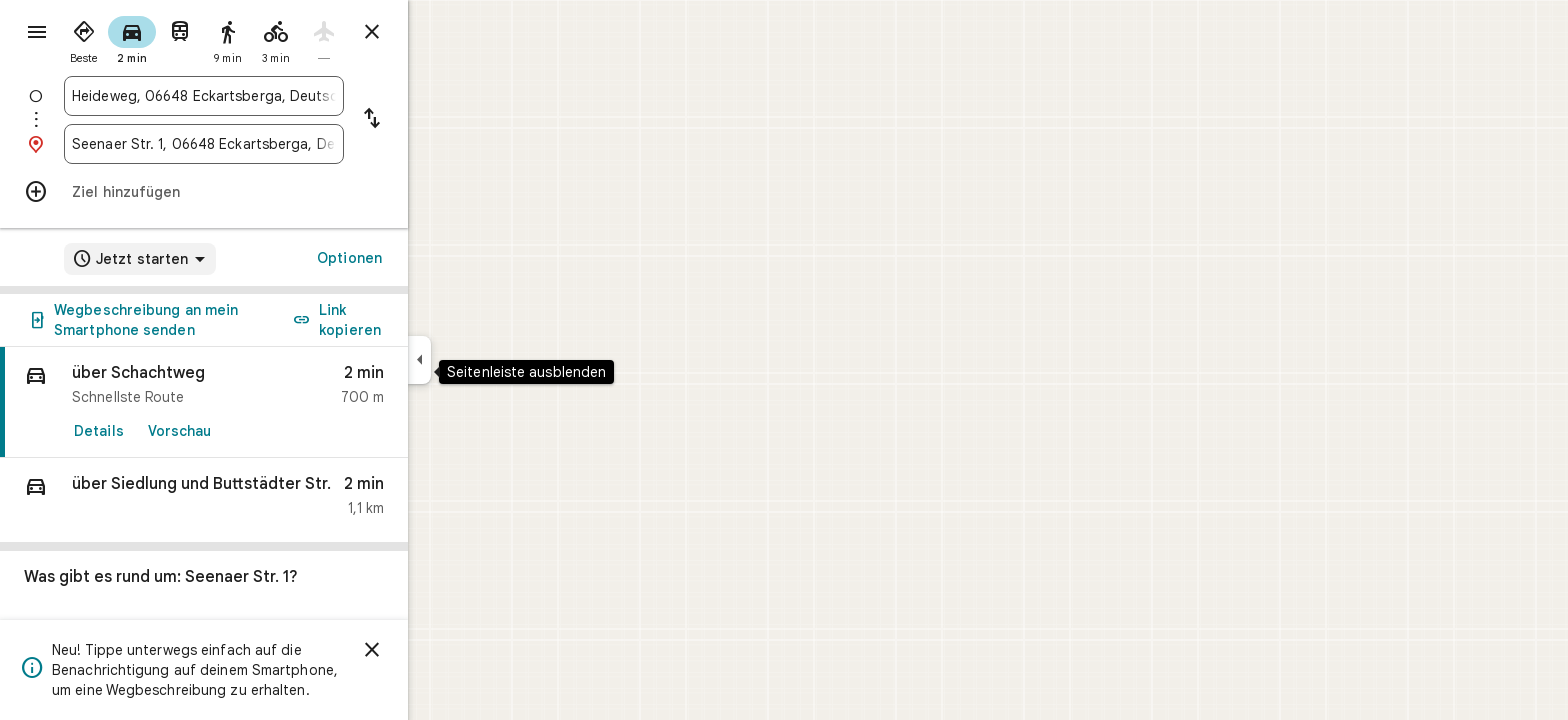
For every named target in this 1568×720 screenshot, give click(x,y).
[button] (276, 500)
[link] (276, 402)
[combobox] (276, 96)
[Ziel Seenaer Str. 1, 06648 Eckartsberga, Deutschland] (276, 144)
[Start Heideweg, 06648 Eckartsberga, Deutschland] (276, 96)
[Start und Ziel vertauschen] (444, 120)
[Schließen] (444, 650)
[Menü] (36, 34)
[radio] (156, 38)
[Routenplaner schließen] (444, 32)
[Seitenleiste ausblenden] (491, 360)
